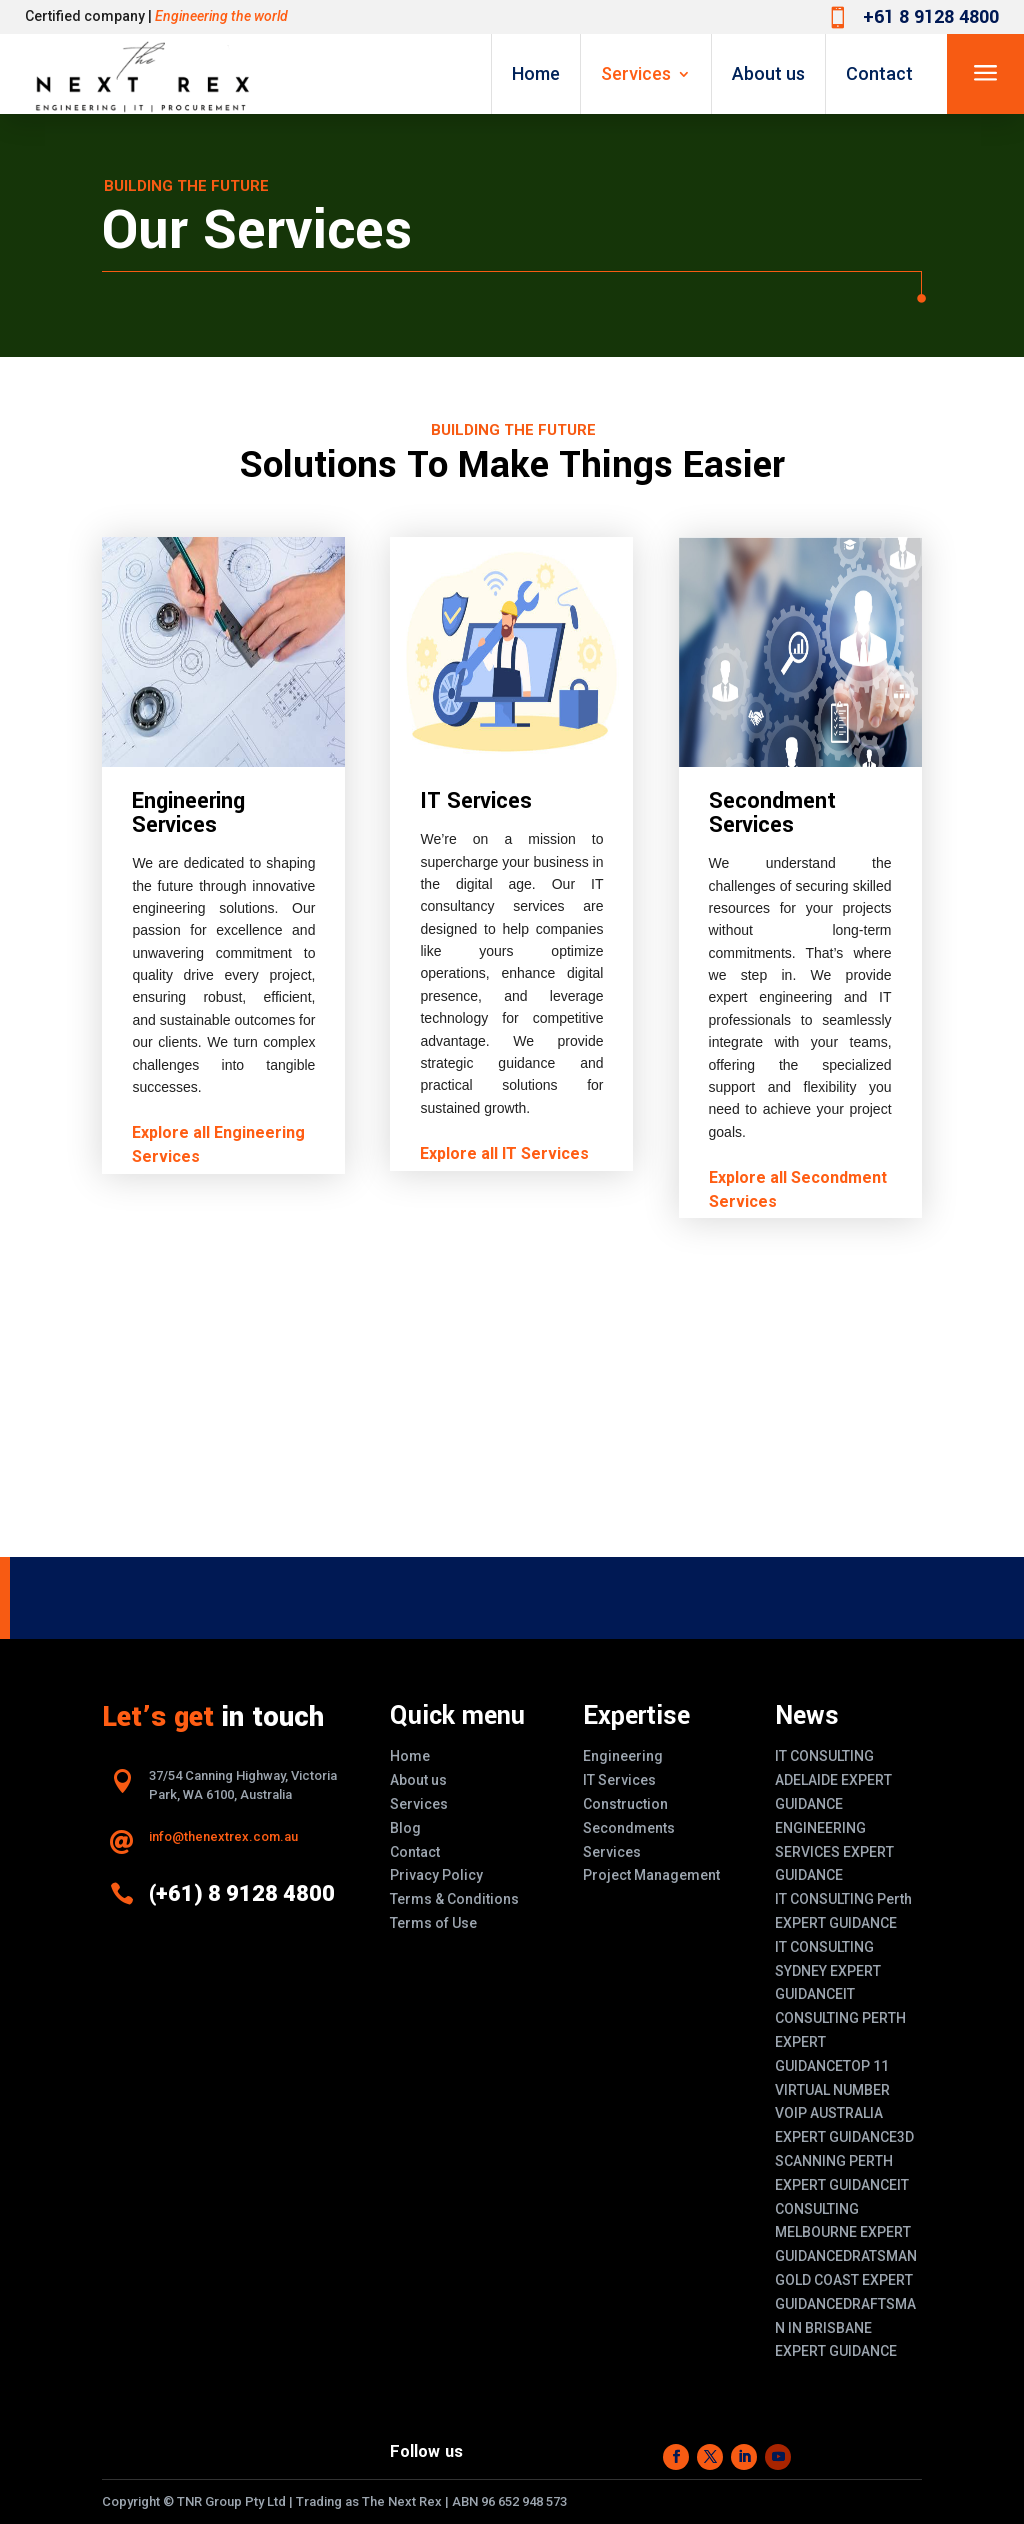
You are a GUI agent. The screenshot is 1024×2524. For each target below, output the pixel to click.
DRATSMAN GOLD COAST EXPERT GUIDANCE (846, 2280)
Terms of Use (433, 1923)
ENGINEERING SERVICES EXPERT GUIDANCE (834, 1852)
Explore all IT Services (504, 1153)
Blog (405, 1828)
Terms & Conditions (454, 1899)
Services (636, 73)
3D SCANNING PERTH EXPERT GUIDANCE (844, 2161)
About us (768, 73)
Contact (879, 73)
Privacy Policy (436, 1875)
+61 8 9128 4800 (931, 17)
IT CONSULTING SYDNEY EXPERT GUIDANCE (828, 1971)
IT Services (619, 1780)
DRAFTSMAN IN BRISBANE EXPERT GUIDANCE (845, 2328)
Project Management (651, 1875)
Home (536, 73)
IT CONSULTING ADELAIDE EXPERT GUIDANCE (833, 1780)
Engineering (623, 1756)
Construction (625, 1804)
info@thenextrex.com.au (223, 1836)
